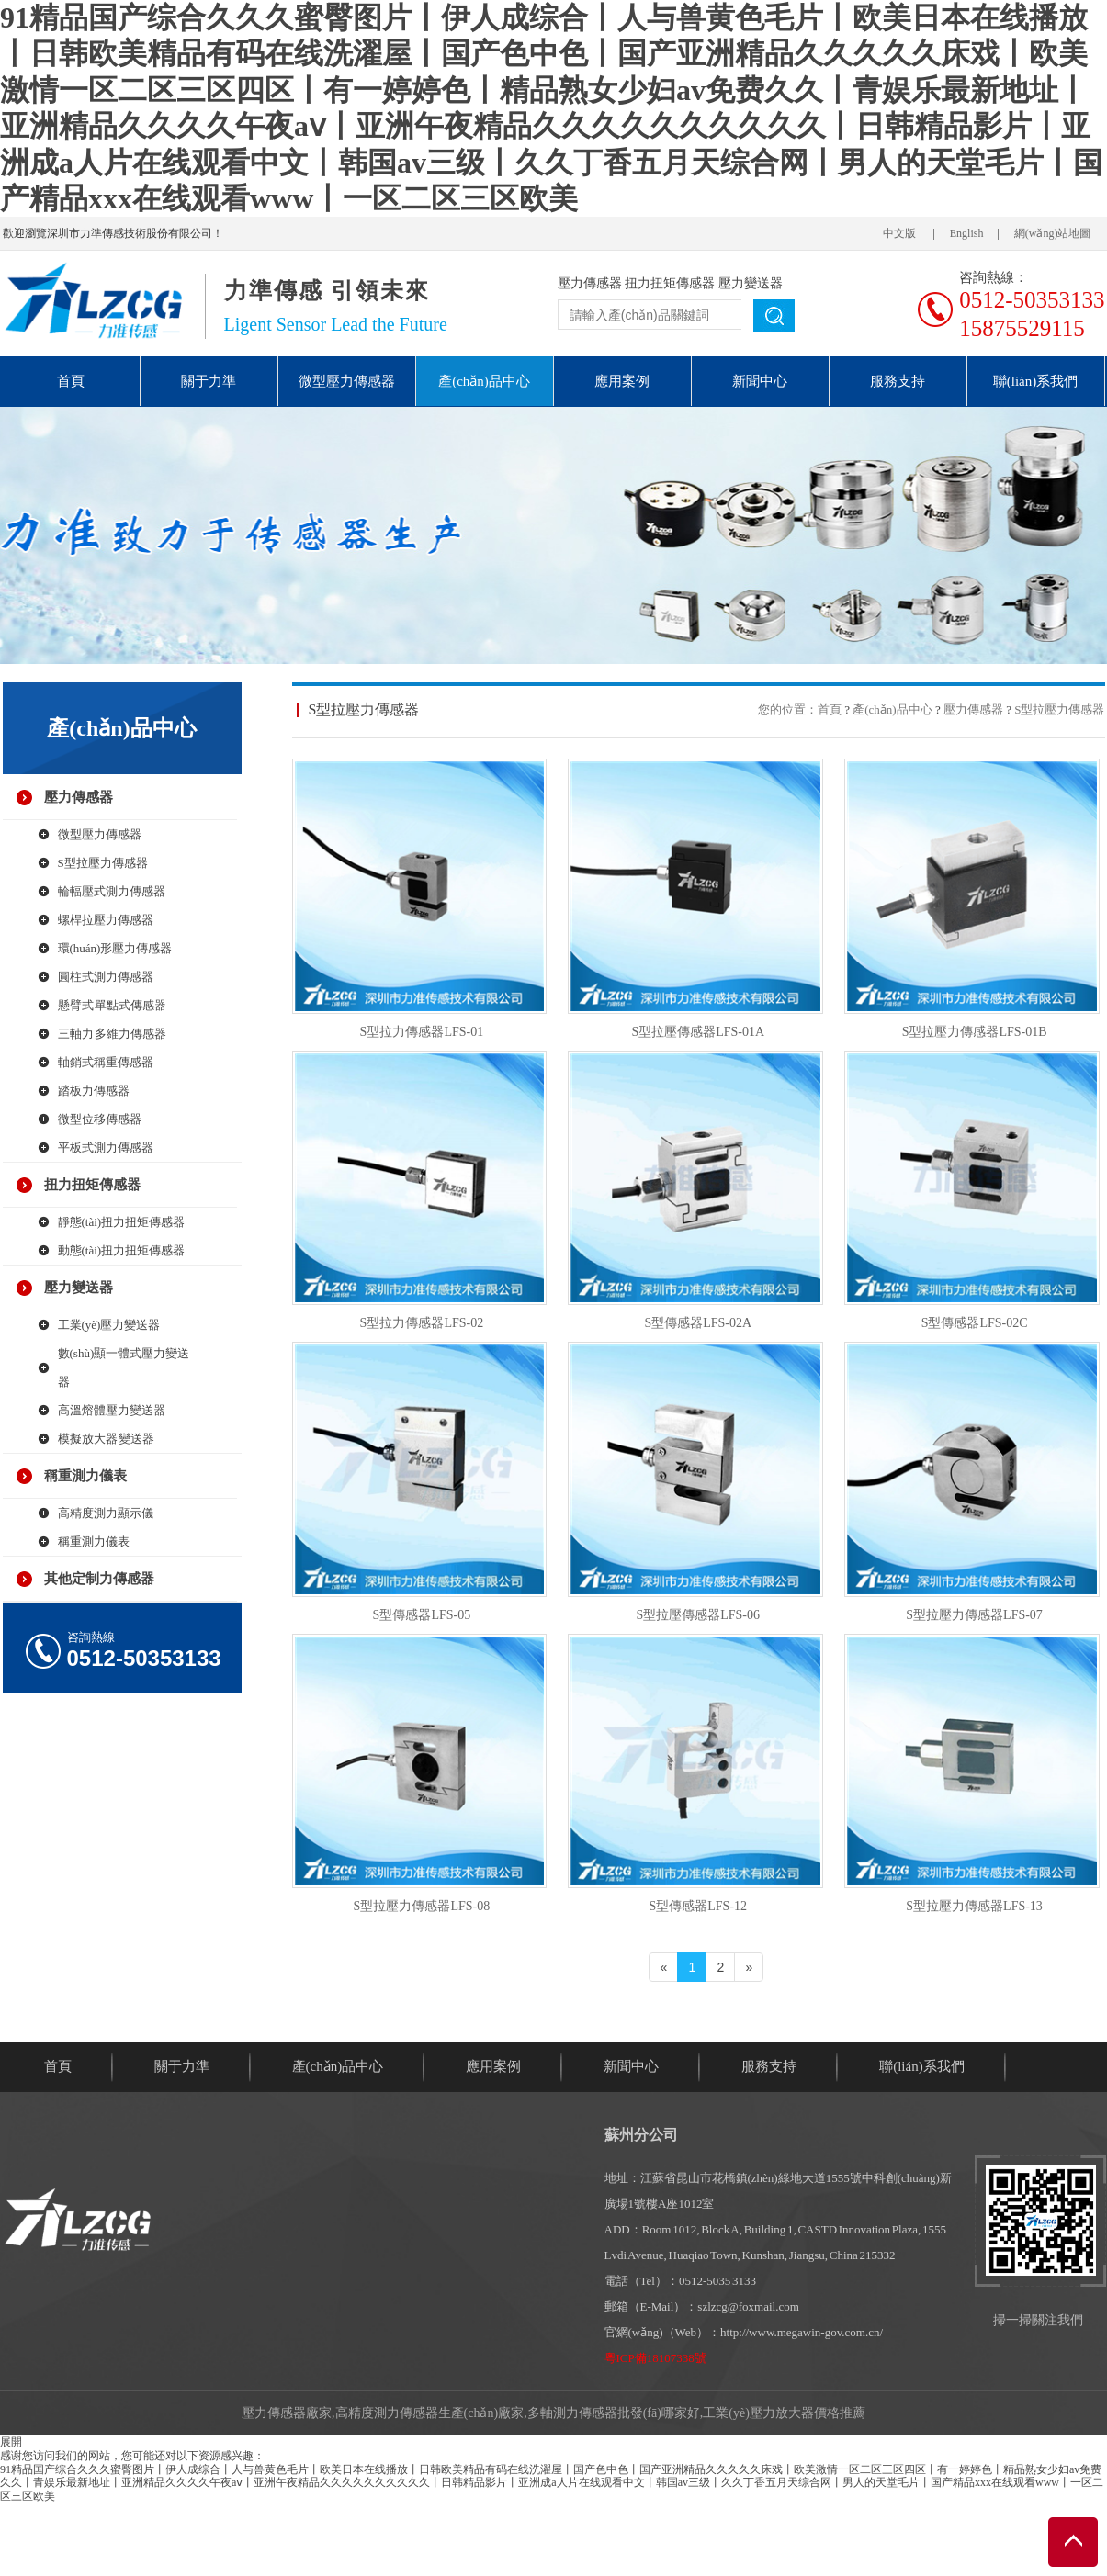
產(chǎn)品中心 (484, 381)
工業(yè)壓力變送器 (109, 1325)
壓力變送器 (750, 283)
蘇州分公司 (641, 2135)
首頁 (71, 381)
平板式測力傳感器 (105, 1147)
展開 (11, 2441)
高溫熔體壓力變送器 (111, 1410)
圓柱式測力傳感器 (105, 977)
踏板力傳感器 (94, 1090)
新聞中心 (759, 381)
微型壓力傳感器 (347, 381)
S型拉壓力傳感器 (103, 863)
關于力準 (208, 381)
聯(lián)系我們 (1035, 381)
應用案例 (622, 381)
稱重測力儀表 (85, 1475)
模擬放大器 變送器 (106, 1438)
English (967, 233)
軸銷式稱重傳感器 (105, 1062)
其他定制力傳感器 (99, 1578)
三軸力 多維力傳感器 (112, 1034)
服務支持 (897, 381)
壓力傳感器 (590, 283)
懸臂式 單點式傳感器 (112, 1005)
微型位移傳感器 (99, 1119)
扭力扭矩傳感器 (670, 283)
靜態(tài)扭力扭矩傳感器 (122, 1222)
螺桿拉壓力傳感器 (105, 920)
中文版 (899, 233)
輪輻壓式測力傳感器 (111, 891)
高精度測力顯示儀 (105, 1513)
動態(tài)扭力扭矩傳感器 (122, 1250)
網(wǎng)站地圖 (1052, 233)
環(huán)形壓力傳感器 (115, 948)
